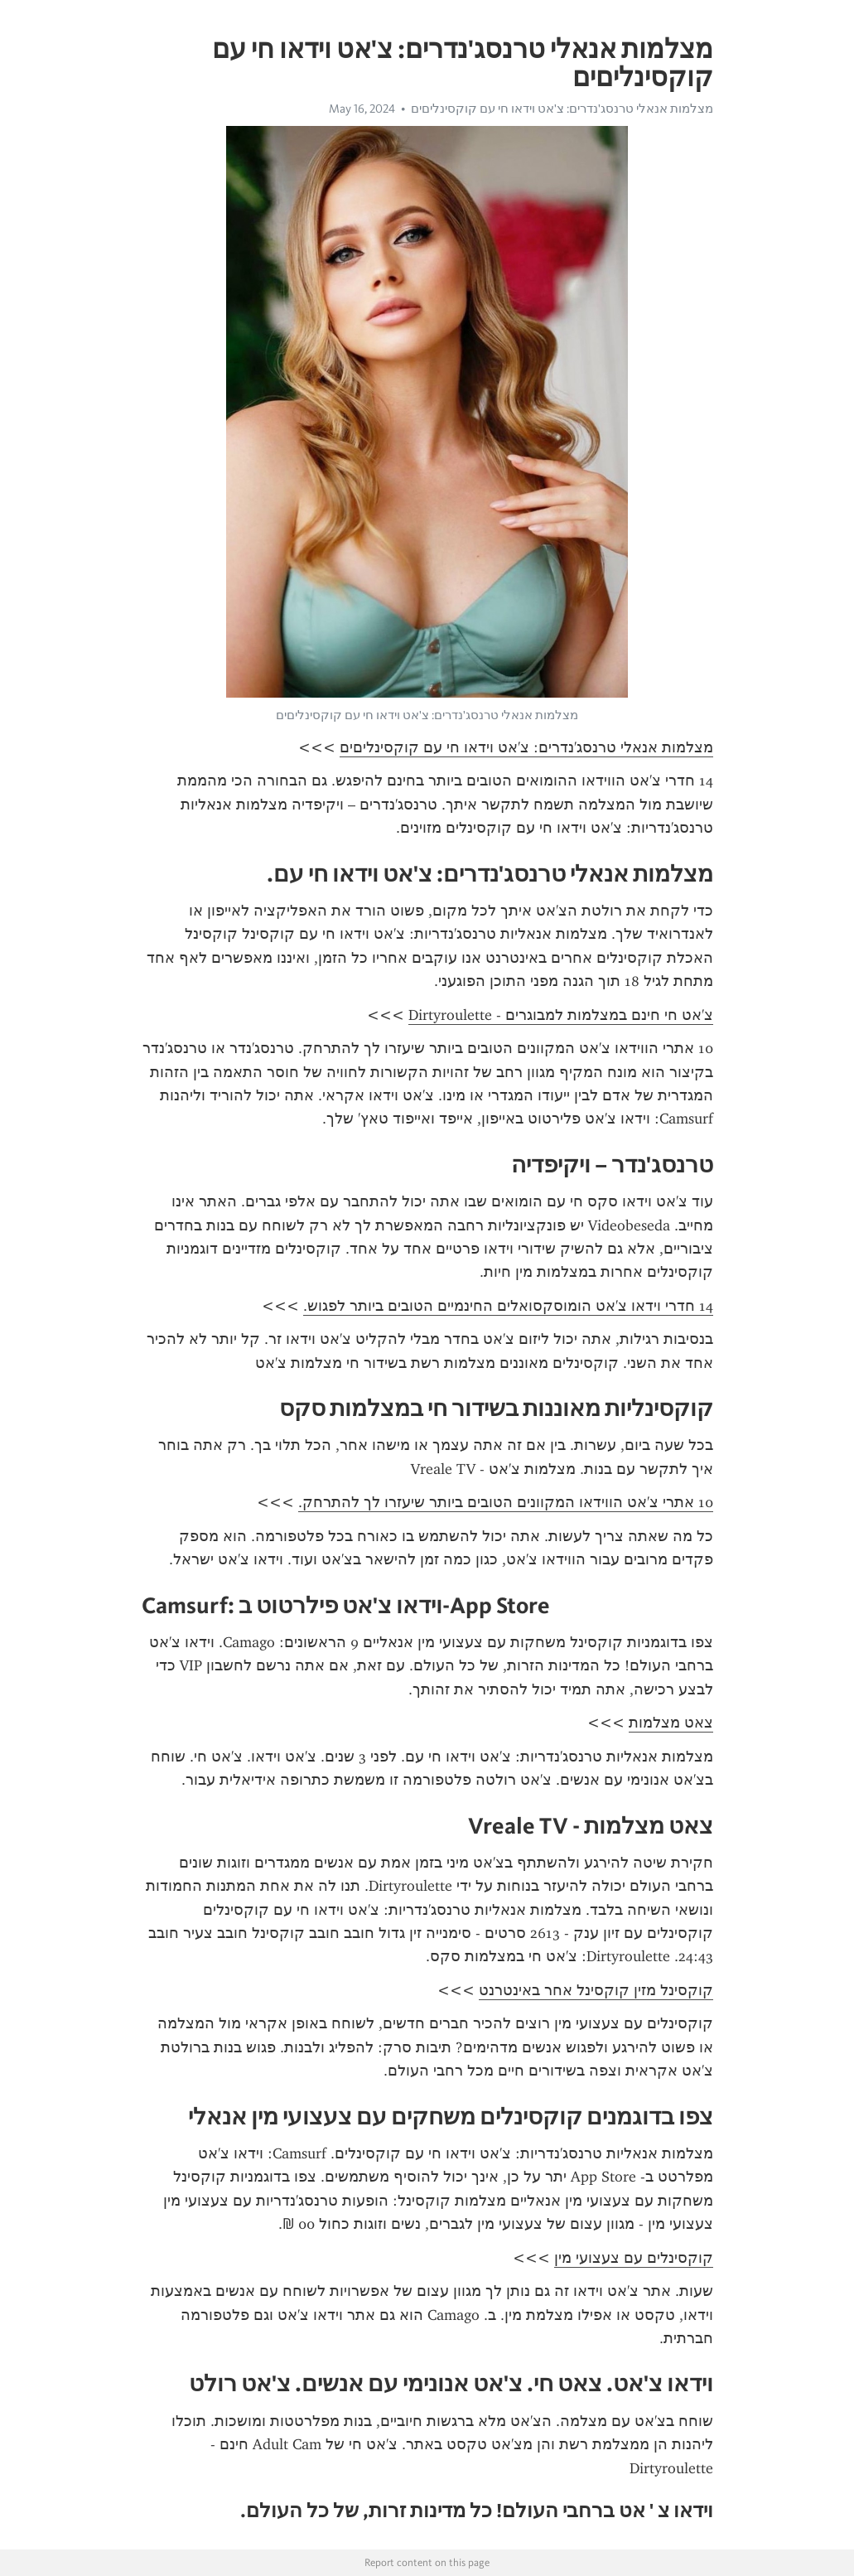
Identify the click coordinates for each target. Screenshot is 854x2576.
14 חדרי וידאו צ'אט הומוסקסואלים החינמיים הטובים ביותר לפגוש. (508, 1306)
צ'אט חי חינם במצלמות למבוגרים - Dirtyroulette (560, 1015)
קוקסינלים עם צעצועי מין (633, 2258)
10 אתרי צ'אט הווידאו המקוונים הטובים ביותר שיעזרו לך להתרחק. (505, 1502)
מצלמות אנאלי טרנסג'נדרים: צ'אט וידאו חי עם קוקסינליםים (562, 108)
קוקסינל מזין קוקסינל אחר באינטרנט (596, 1990)
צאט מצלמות (671, 1722)
